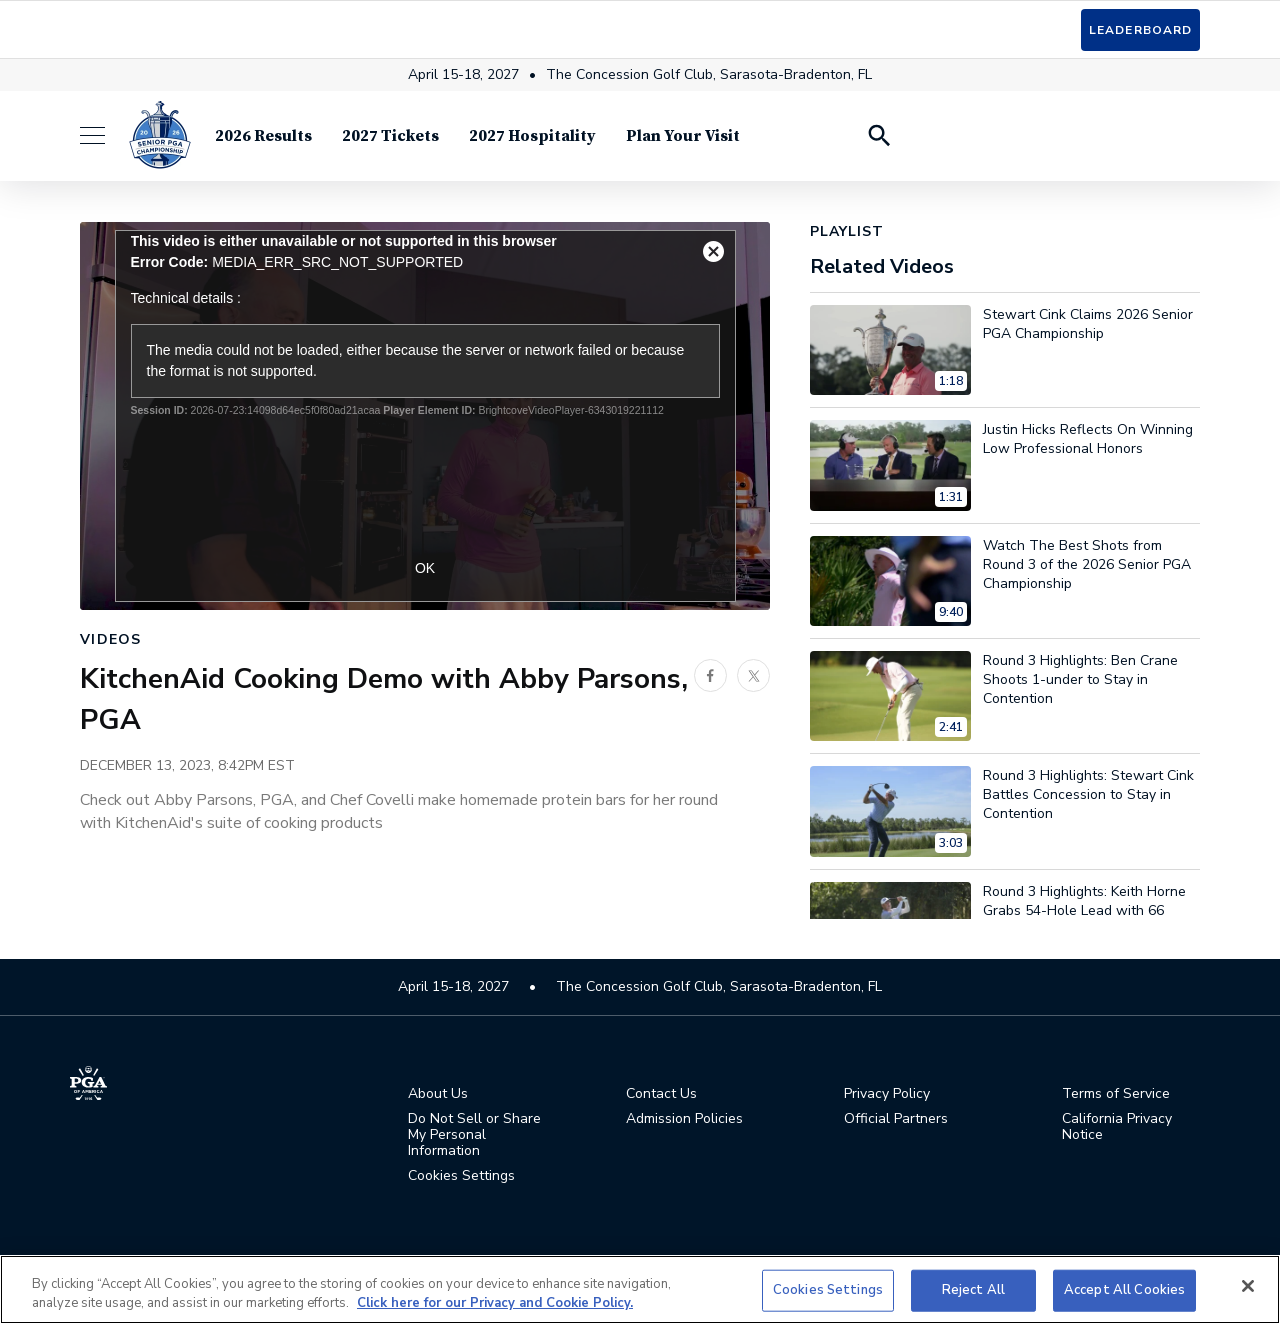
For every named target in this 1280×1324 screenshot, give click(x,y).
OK (425, 568)
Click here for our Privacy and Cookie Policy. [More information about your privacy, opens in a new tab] (495, 1303)
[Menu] (102, 139)
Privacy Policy (887, 1094)
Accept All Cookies (1124, 1290)
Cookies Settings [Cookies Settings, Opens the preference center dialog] (828, 1290)
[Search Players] (878, 139)
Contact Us (661, 1094)
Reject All (973, 1290)
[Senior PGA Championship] (160, 139)
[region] (640, 1289)
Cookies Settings (461, 1175)
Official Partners (896, 1119)
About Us (438, 1094)
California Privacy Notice (1117, 1127)
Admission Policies (684, 1119)
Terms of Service (1116, 1094)
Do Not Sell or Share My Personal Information (474, 1135)
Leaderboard (1140, 30)
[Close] (1248, 1286)
